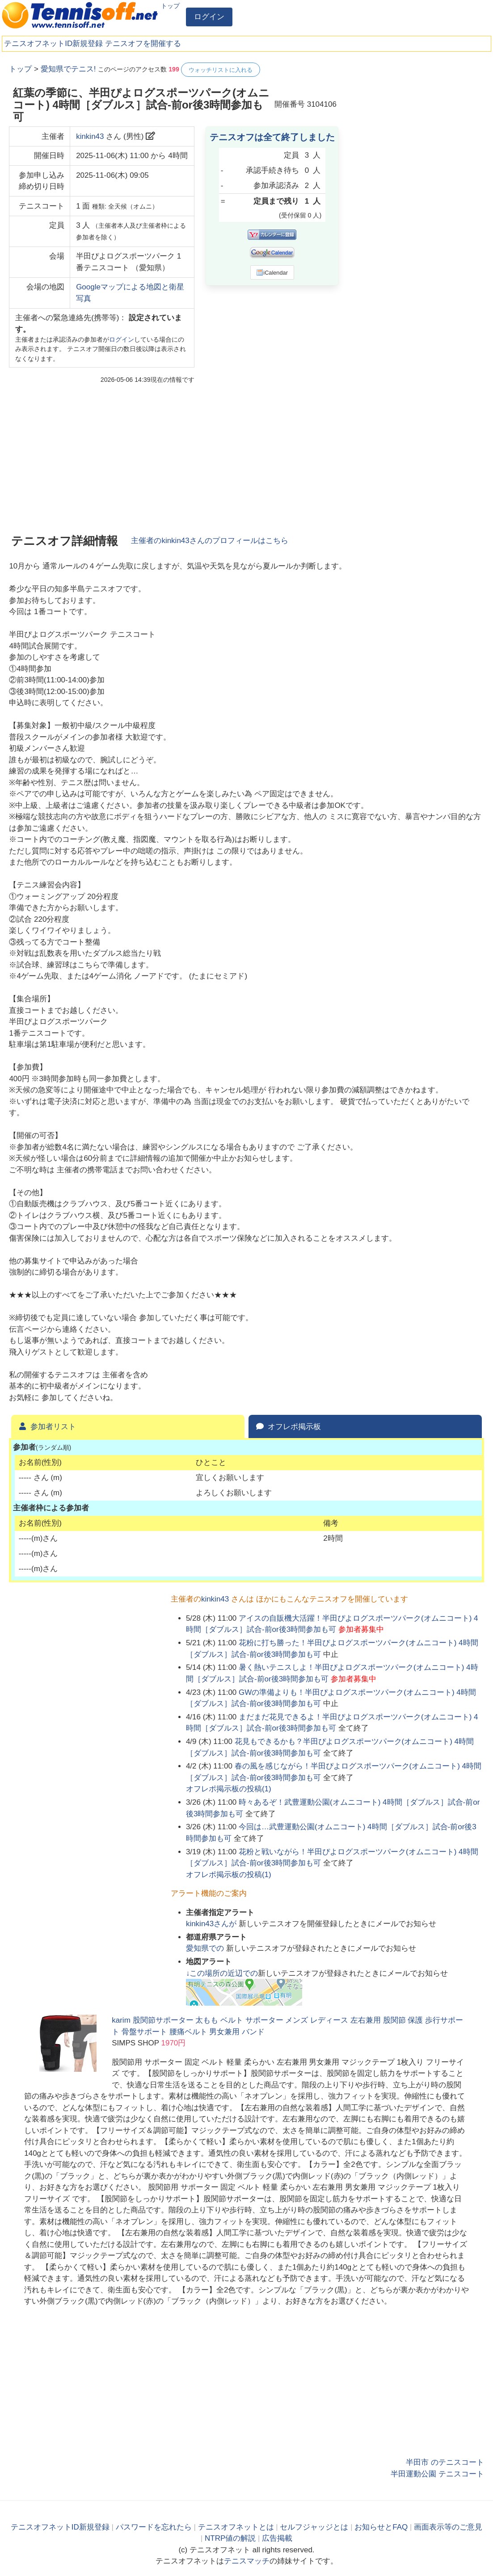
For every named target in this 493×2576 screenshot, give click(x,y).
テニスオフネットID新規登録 (53, 43)
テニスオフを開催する (143, 43)
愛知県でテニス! (68, 69)
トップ (170, 5)
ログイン (209, 17)
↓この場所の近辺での (222, 1973)
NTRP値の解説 (230, 2538)
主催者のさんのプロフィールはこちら (209, 540)
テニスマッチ (247, 2561)
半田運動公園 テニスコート (437, 2474)
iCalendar (272, 272)
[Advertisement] (417, 118)
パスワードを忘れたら (154, 2527)
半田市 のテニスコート (445, 2462)
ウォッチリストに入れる (221, 70)
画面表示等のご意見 (448, 2527)
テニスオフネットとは (236, 2527)
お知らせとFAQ (381, 2527)
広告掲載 (277, 2538)
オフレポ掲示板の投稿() (228, 1789)
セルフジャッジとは (314, 2527)
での (206, 1948)
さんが (212, 1923)
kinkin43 (90, 136)
